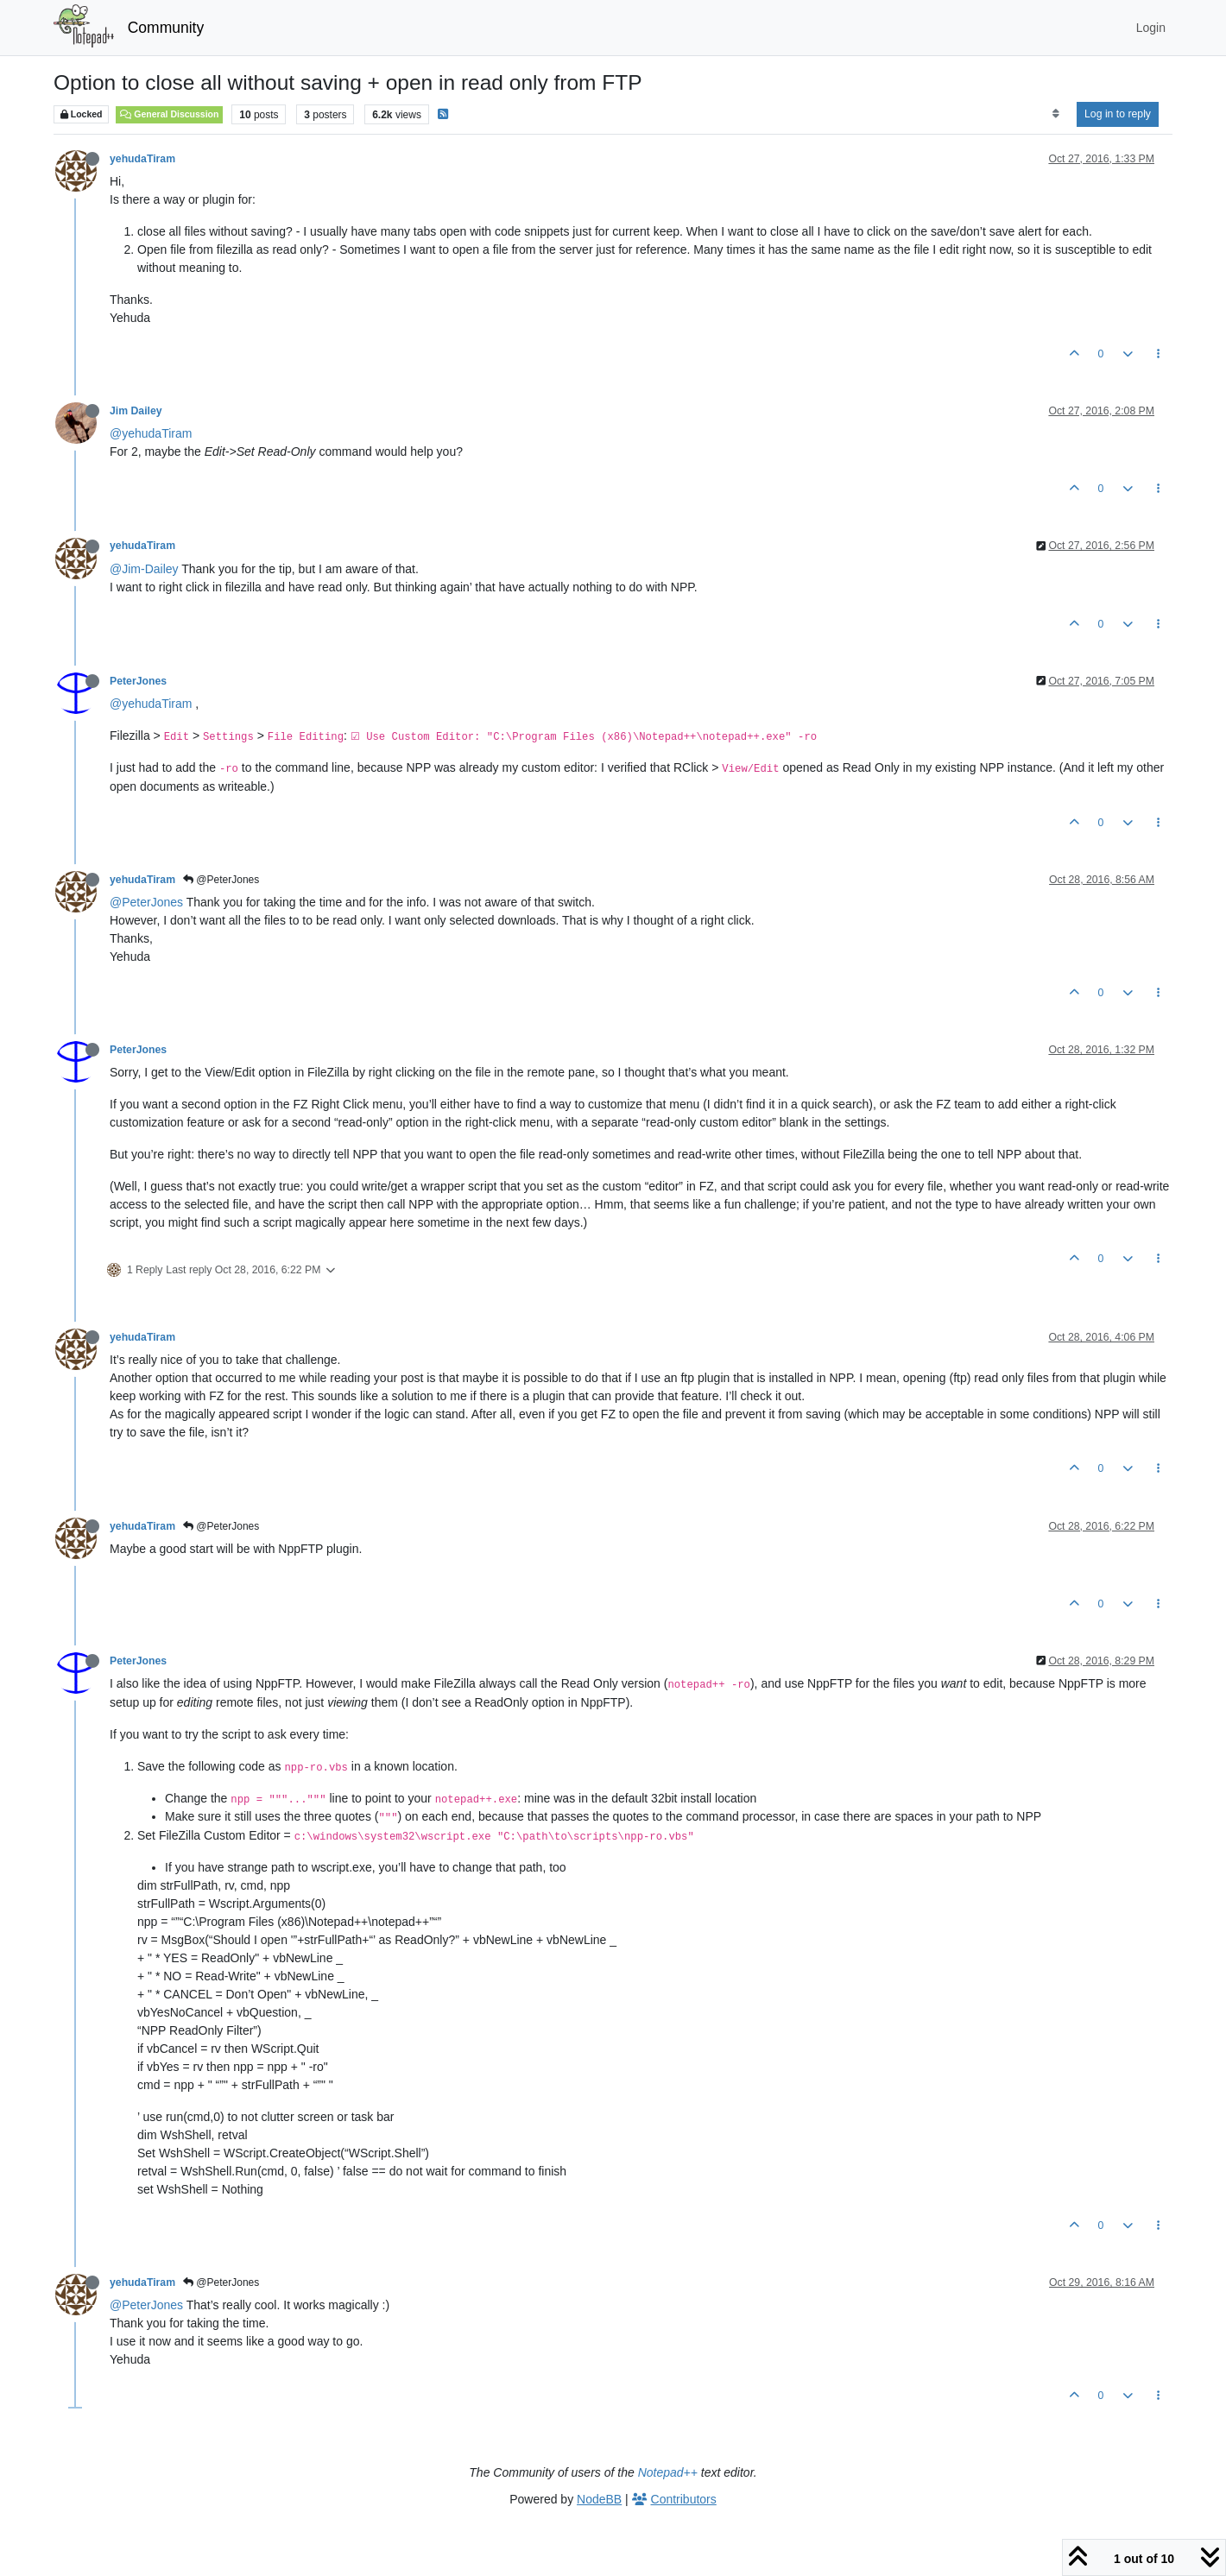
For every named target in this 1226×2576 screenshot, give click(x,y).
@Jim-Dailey (144, 569)
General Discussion (169, 114)
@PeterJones (221, 880)
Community (166, 27)
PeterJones (138, 681)
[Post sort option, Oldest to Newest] (1055, 114)
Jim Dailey (136, 411)
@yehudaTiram (151, 433)
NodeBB (599, 2499)
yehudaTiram (142, 159)
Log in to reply (1117, 114)
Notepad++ (668, 2472)
